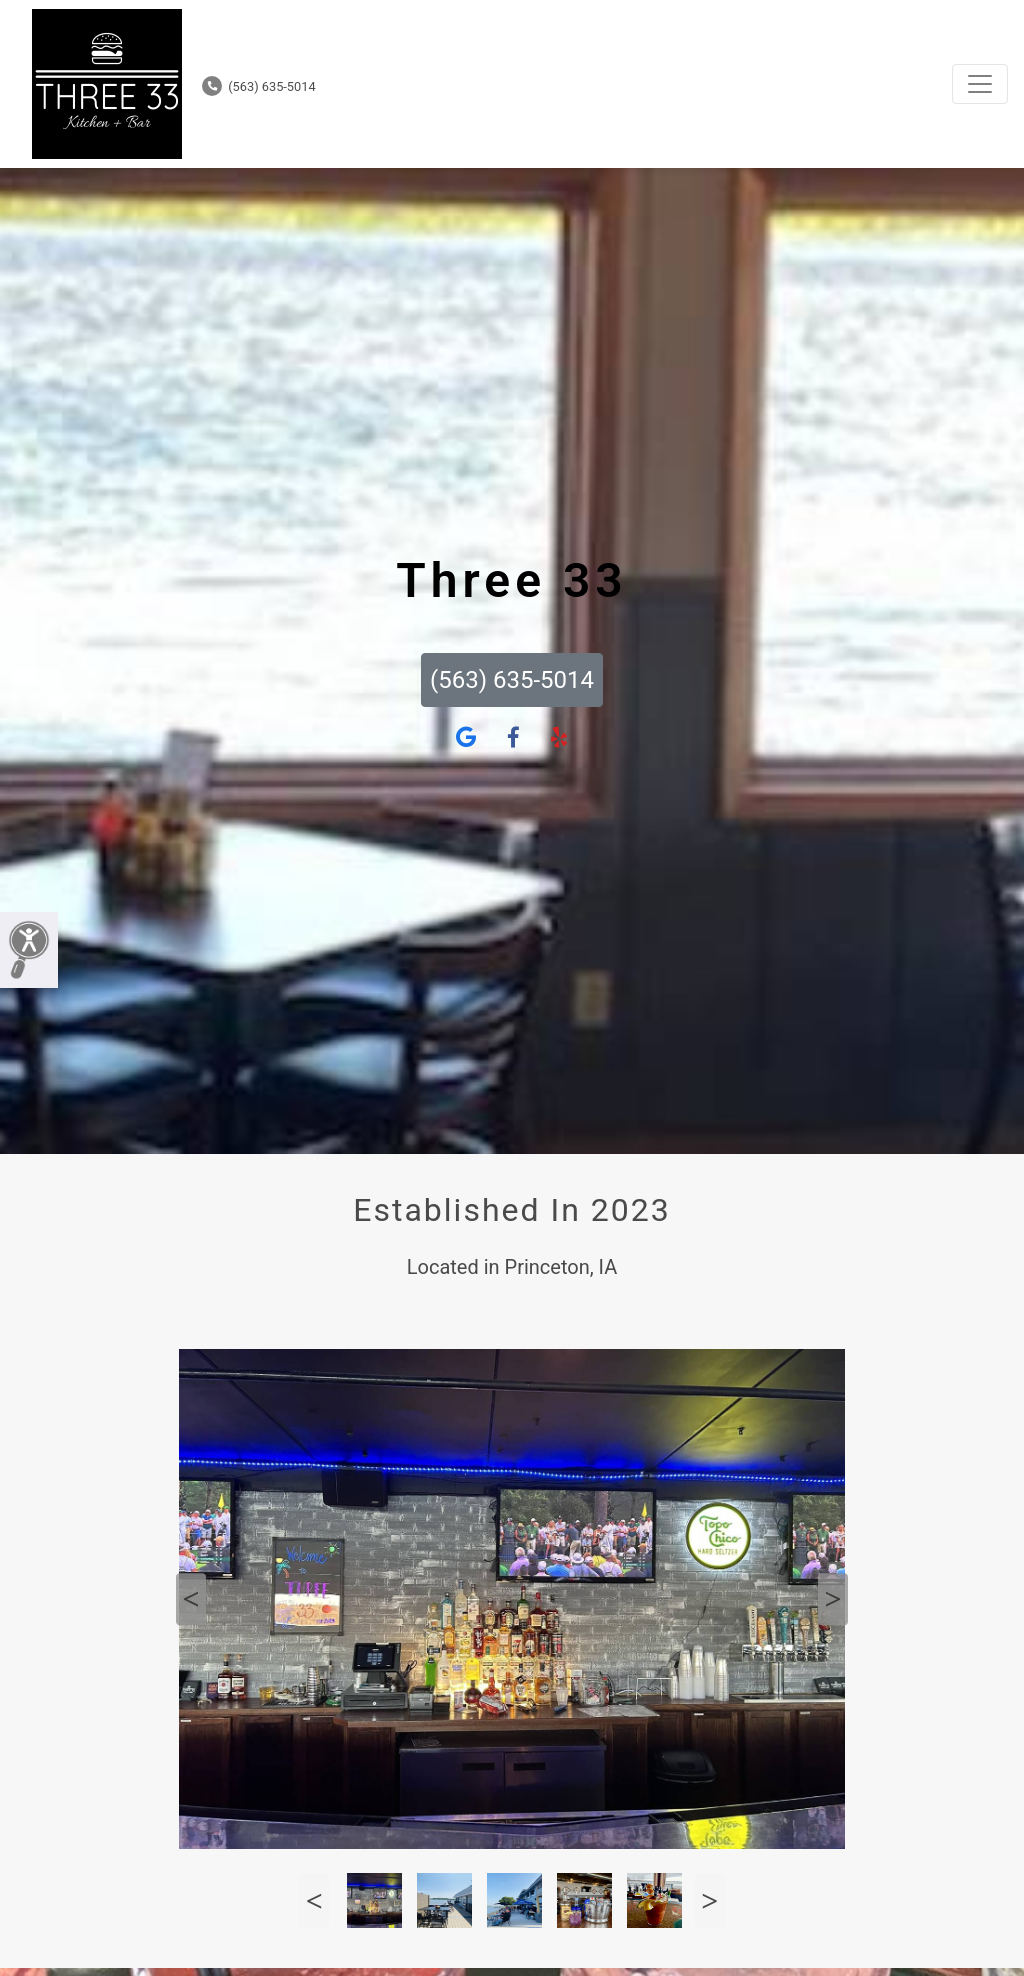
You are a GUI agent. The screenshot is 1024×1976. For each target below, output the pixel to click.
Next (833, 1599)
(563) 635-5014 (259, 86)
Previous (191, 1599)
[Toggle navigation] (980, 84)
